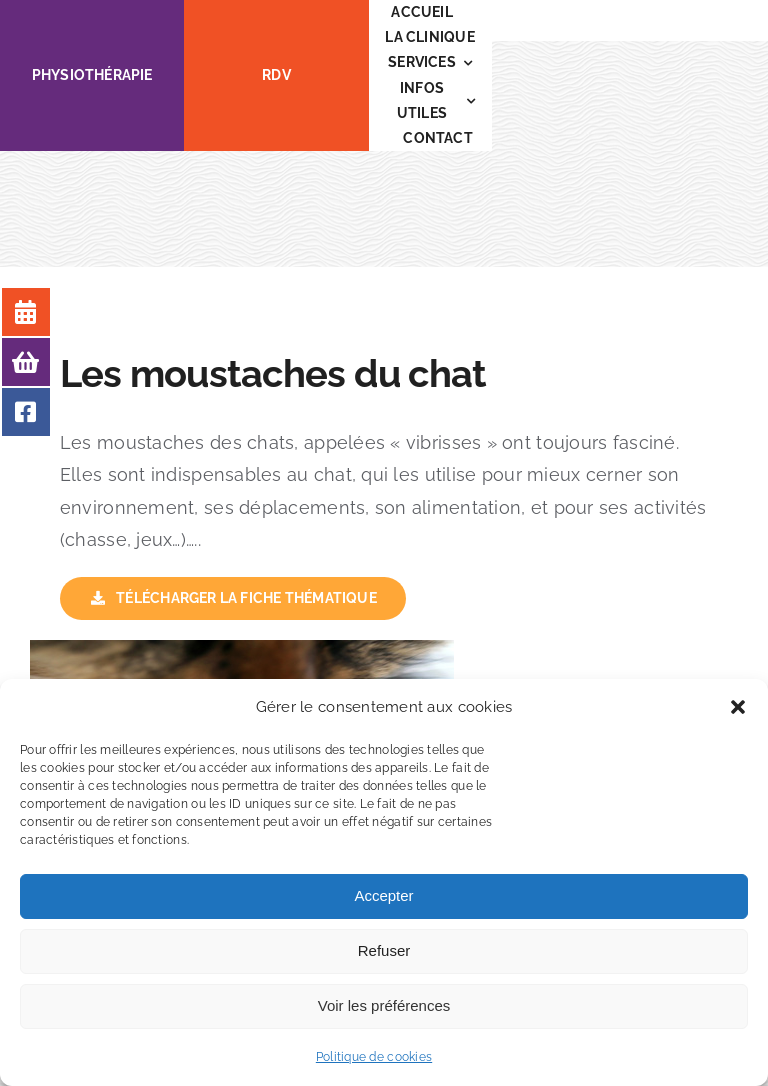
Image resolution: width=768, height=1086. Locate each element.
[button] (738, 707)
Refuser (384, 950)
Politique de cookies (374, 1057)
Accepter (383, 895)
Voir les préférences (384, 1005)
